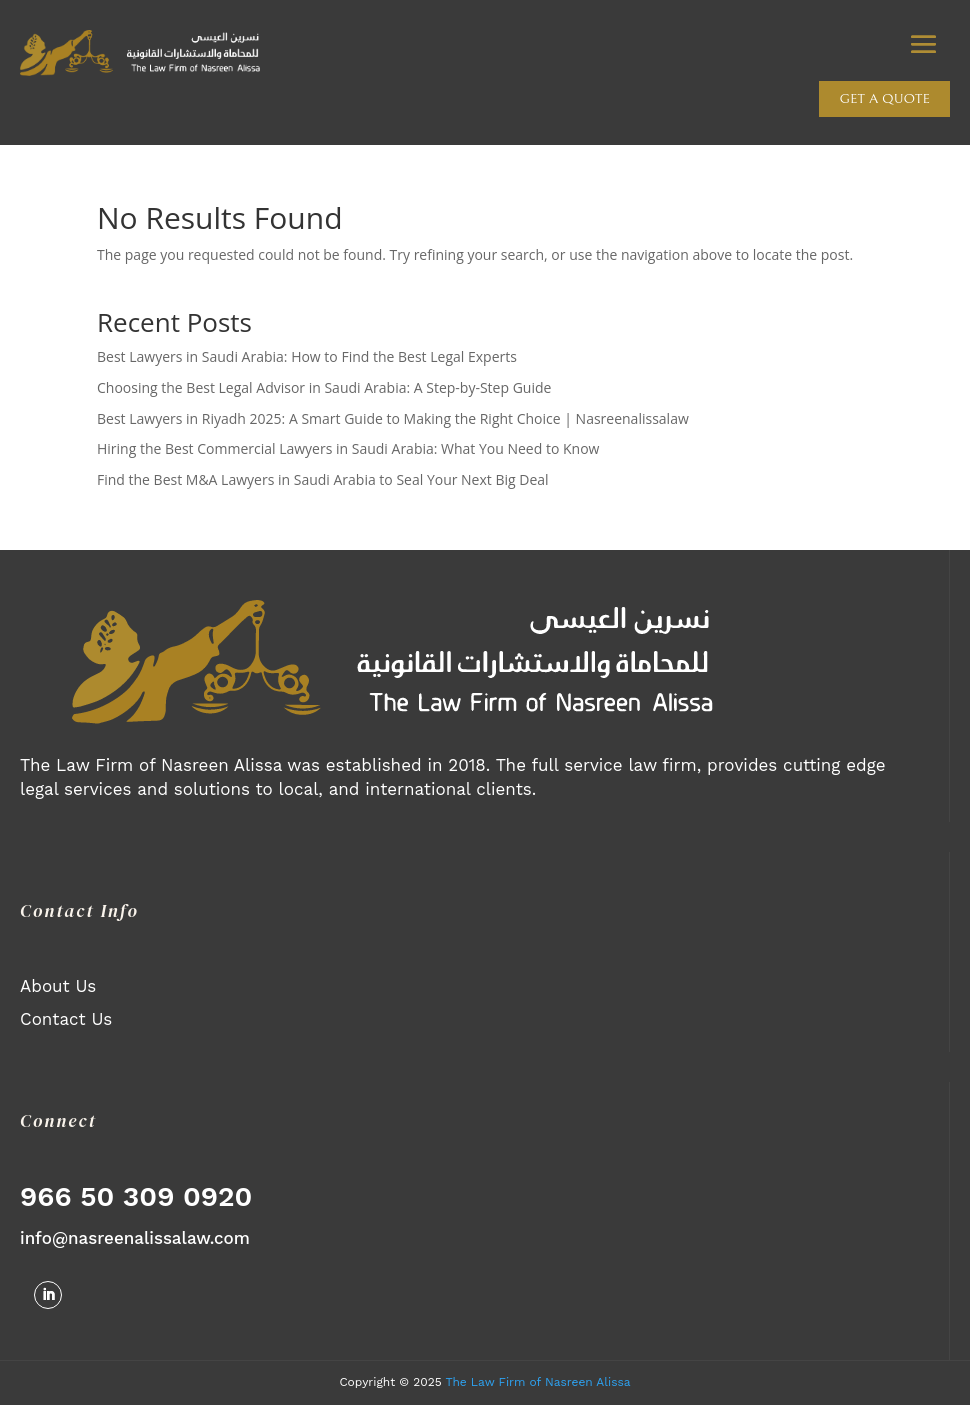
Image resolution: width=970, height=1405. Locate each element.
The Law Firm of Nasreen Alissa (537, 1382)
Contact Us (66, 1019)
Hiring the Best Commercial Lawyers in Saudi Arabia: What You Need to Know (348, 448)
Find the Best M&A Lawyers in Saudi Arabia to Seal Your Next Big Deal (323, 479)
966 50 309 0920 (136, 1196)
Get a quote (884, 99)
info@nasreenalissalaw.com (135, 1238)
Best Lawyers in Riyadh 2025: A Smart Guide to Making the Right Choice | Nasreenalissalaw (393, 418)
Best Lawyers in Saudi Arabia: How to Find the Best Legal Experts (307, 356)
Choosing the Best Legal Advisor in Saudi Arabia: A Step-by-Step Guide (324, 387)
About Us (58, 986)
